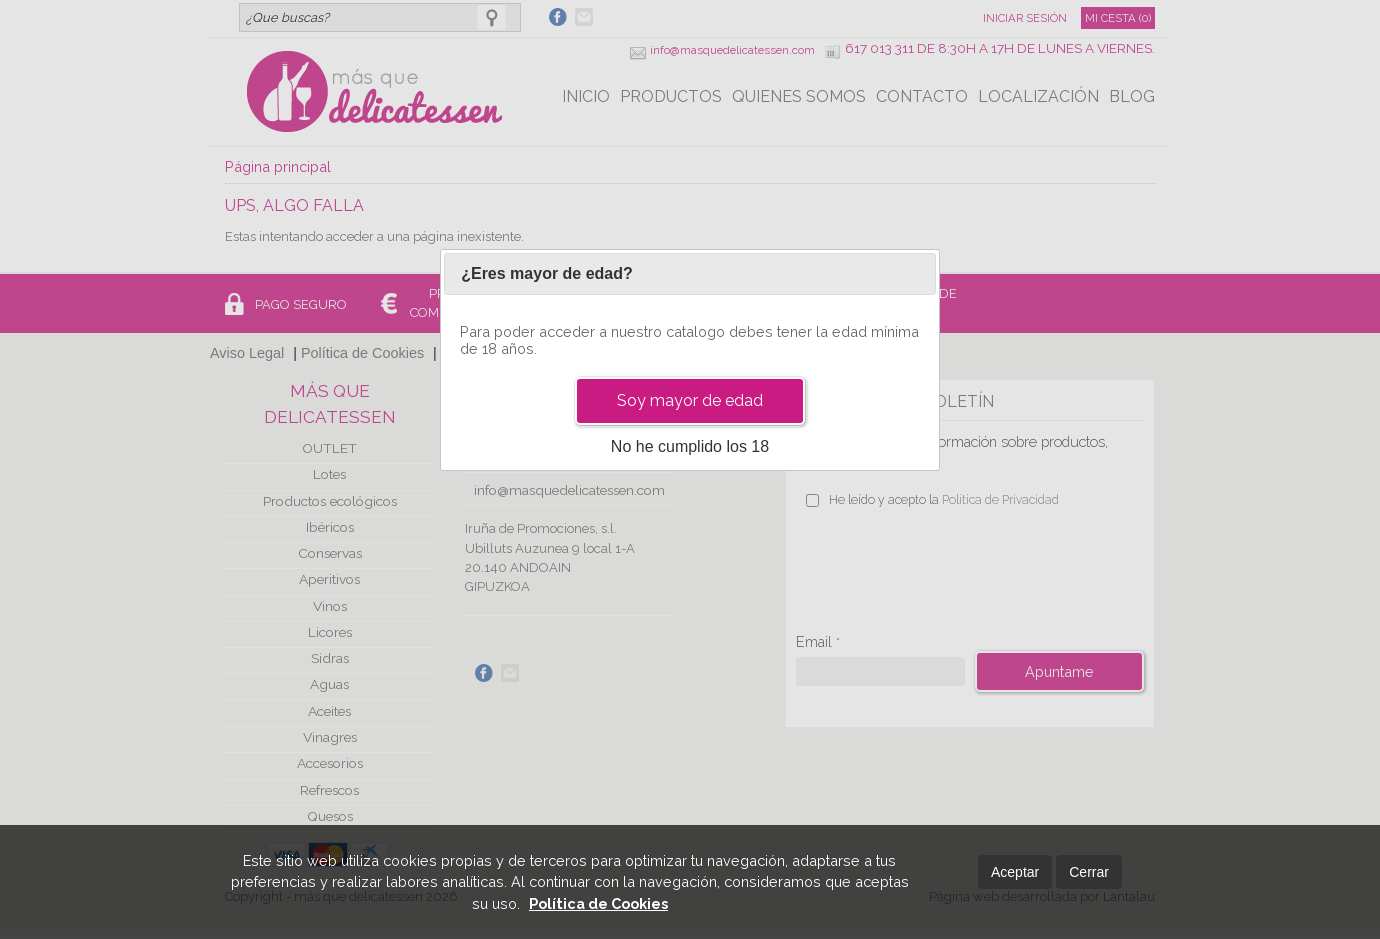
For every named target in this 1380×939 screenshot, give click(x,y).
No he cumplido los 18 (690, 446)
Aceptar (1015, 872)
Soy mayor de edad (690, 400)
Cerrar (1089, 872)
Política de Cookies (598, 903)
